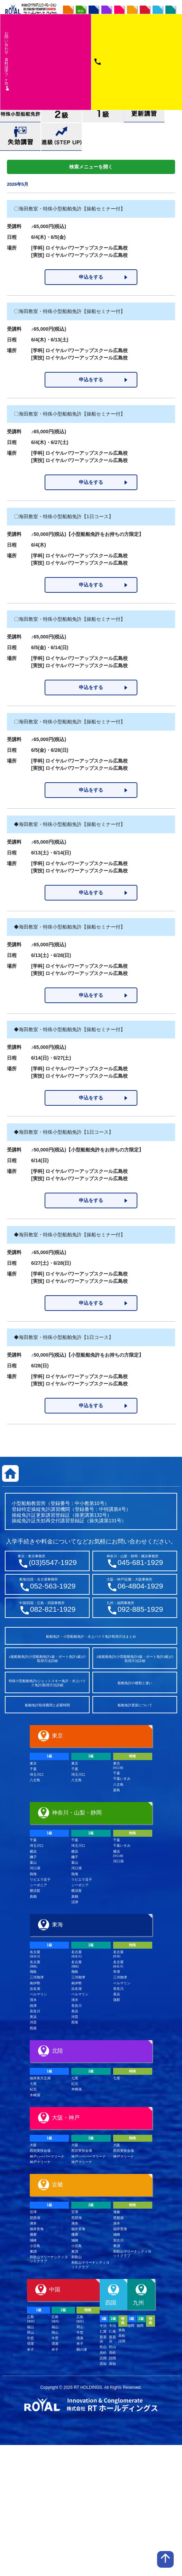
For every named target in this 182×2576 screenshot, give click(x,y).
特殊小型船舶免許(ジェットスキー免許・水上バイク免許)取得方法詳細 (47, 1683)
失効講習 (20, 137)
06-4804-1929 (140, 1586)
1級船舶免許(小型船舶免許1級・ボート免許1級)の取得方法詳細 (47, 1659)
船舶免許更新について (135, 1705)
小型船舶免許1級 (103, 114)
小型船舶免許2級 (61, 114)
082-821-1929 (52, 1609)
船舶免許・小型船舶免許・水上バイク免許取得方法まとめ (91, 1636)
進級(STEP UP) (61, 137)
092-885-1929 (140, 1609)
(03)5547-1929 (53, 1562)
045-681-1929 (140, 1562)
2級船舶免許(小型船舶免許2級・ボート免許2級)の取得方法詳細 (134, 1659)
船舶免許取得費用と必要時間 (47, 1705)
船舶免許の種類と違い (135, 1683)
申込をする (91, 277)
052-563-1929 (52, 1586)
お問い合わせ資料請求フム (7, 60)
